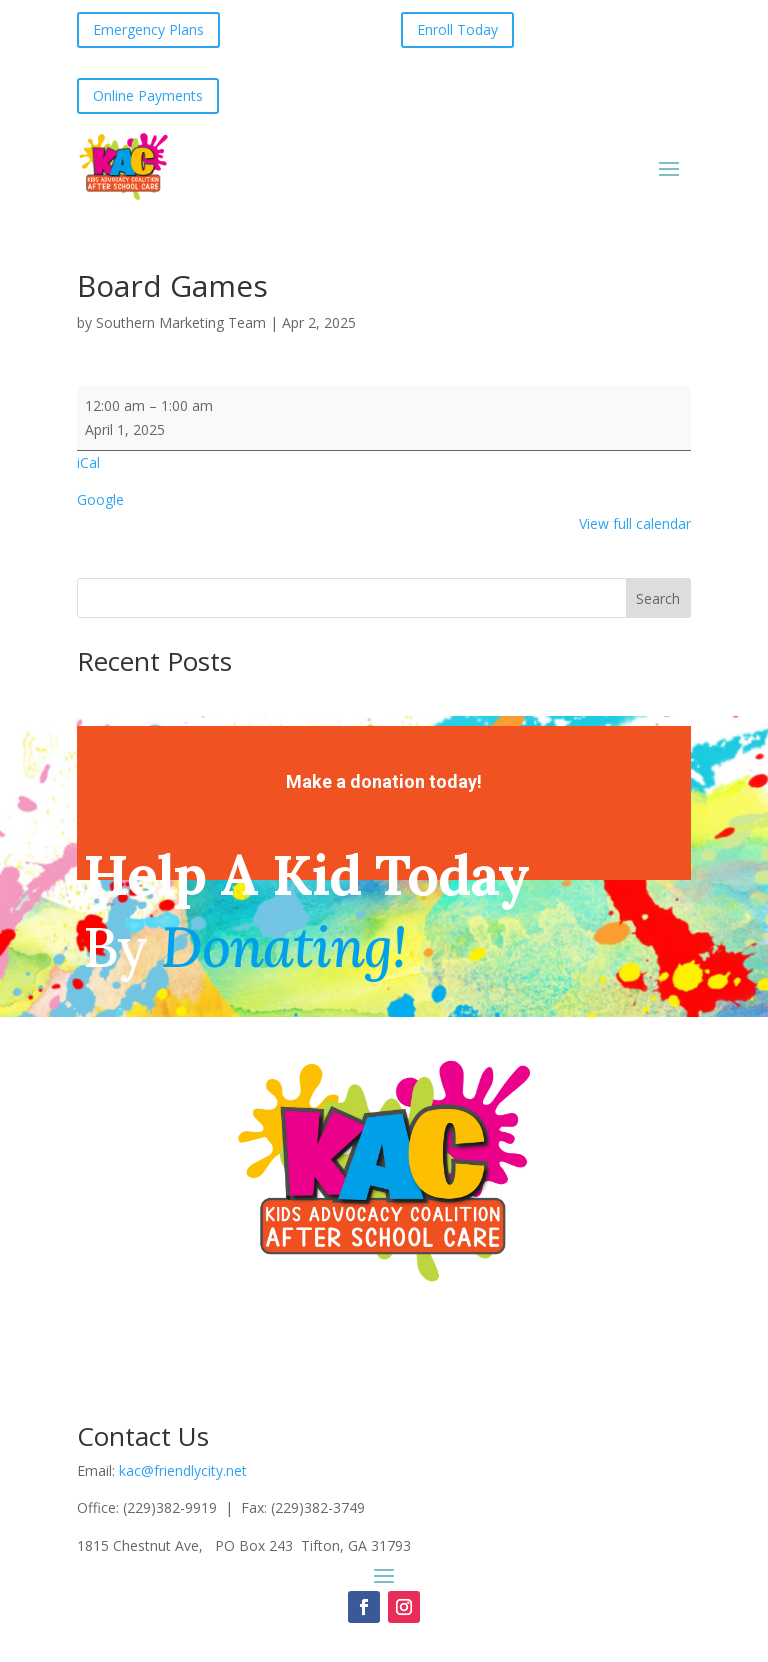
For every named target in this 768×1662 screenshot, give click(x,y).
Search (658, 598)
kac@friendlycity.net (183, 1470)
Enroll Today (457, 29)
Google (100, 499)
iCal (88, 462)
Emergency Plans (148, 29)
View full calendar (635, 523)
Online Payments (148, 95)
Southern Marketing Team (181, 322)
